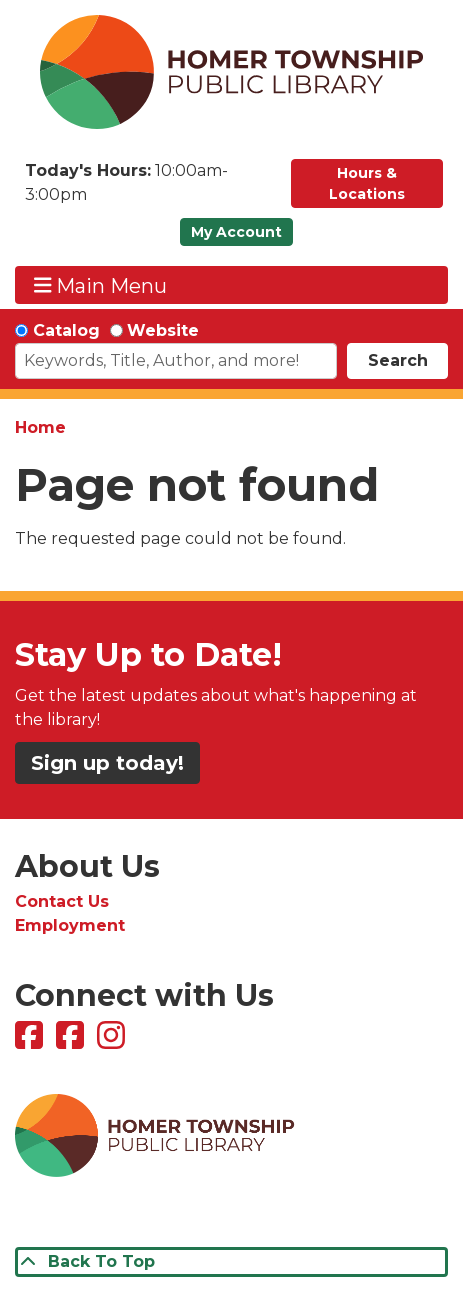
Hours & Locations (367, 183)
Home (40, 427)
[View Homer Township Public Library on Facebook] (31, 1041)
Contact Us (62, 901)
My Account (236, 232)
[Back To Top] (231, 1262)
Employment (70, 925)
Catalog (66, 330)
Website (163, 330)
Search (398, 360)
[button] (148, 188)
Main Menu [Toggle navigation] (101, 285)
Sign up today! (107, 763)
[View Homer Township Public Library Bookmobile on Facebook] (72, 1041)
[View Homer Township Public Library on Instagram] (113, 1041)
